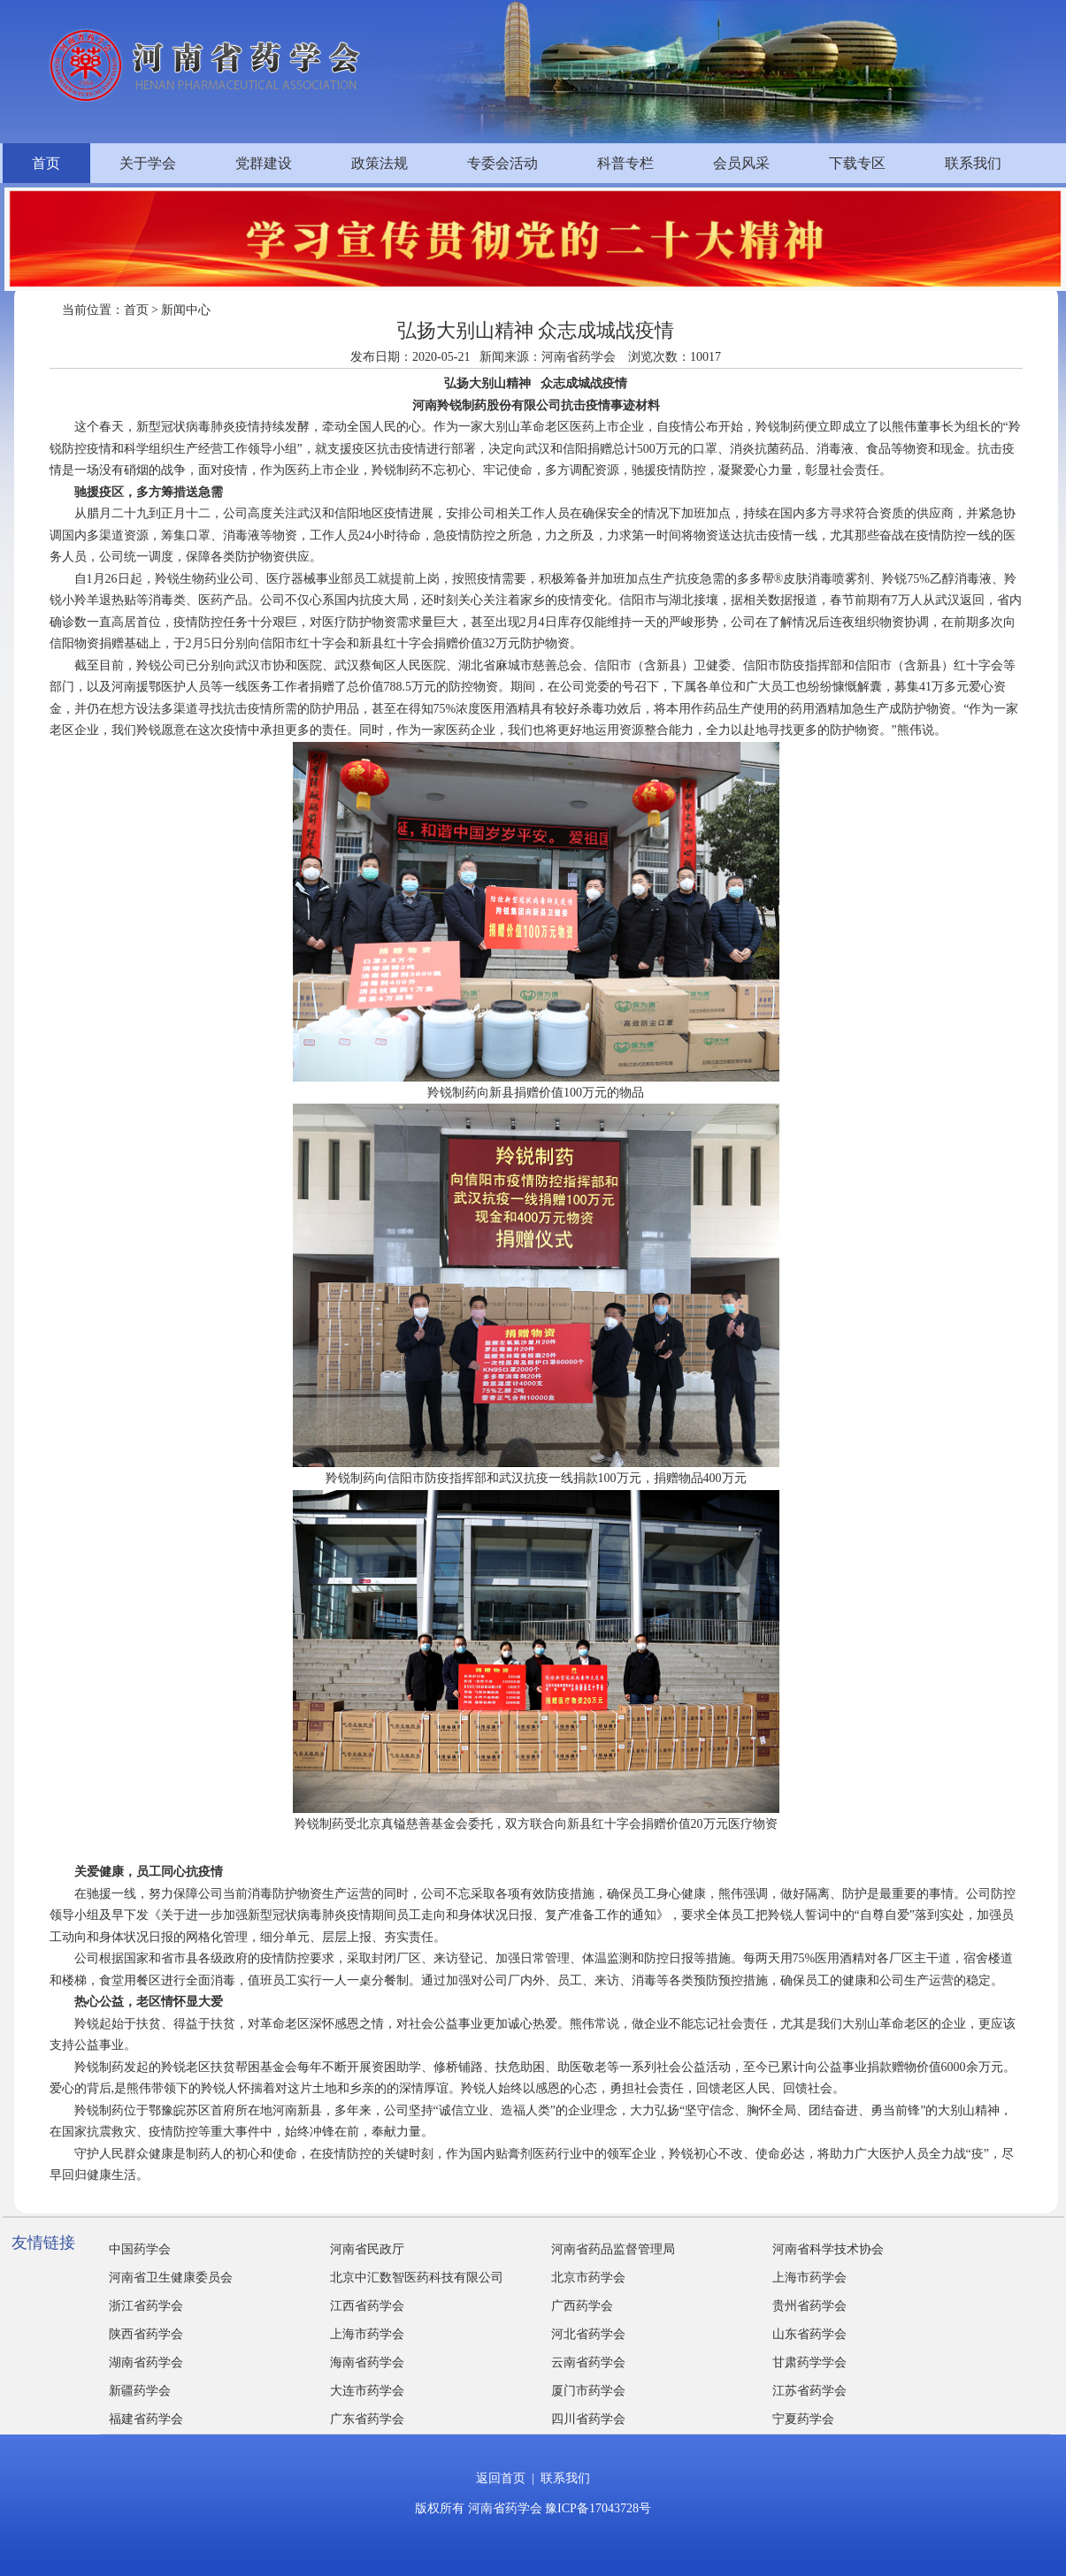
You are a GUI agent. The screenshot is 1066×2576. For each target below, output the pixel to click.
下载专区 (857, 163)
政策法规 (379, 163)
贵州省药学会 (809, 2305)
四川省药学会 (588, 2419)
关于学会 (147, 163)
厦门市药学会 (588, 2390)
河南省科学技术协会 (828, 2249)
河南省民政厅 (367, 2249)
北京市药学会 (588, 2277)
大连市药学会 (367, 2390)
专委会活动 (502, 163)
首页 (46, 163)
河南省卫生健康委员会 (171, 2277)
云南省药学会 (588, 2362)
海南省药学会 (367, 2362)
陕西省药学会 (146, 2334)
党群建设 (263, 163)
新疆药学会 (140, 2390)
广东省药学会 (367, 2419)
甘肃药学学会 (809, 2362)
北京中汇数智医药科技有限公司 (416, 2277)
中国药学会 (140, 2249)
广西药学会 (582, 2305)
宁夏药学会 (803, 2419)
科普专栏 (625, 163)
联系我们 (973, 163)
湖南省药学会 (146, 2362)
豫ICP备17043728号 (598, 2508)
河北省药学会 (588, 2334)
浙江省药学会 (146, 2305)
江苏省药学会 (809, 2390)
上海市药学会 (809, 2277)
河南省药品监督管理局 (613, 2249)
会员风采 (741, 163)
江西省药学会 (367, 2305)
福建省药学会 (146, 2419)
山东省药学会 (809, 2334)
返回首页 (500, 2478)
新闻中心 (186, 310)
